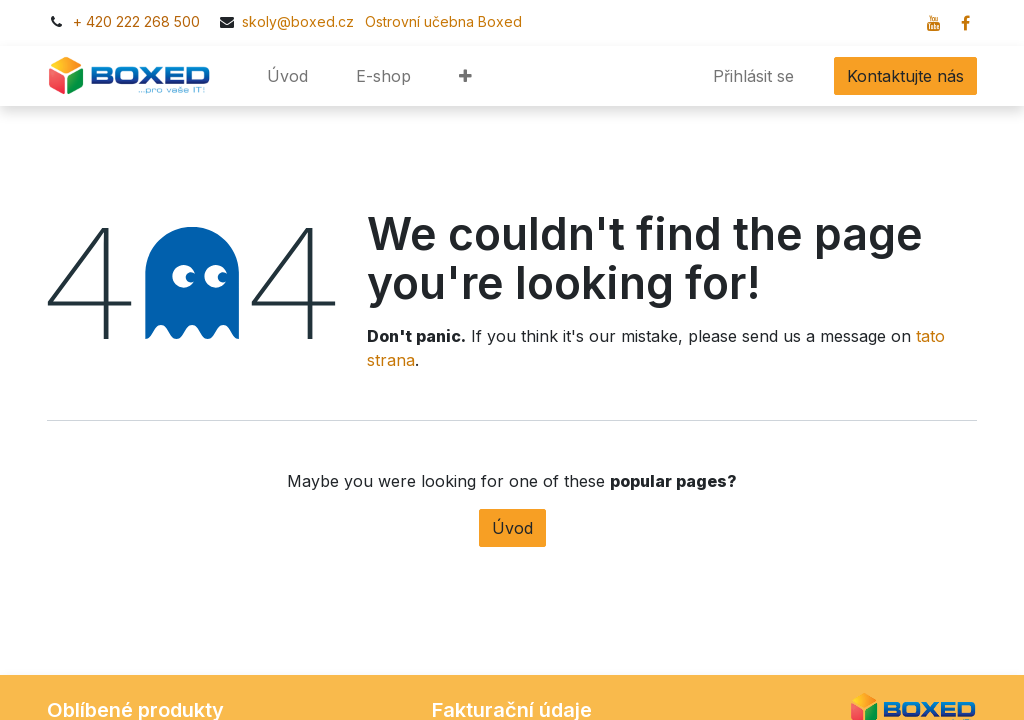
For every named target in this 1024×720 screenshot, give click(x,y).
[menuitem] (287, 76)
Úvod (512, 528)
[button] (465, 76)
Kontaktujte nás (905, 76)
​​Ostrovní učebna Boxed (440, 21)
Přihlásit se (753, 76)
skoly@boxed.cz (300, 21)
